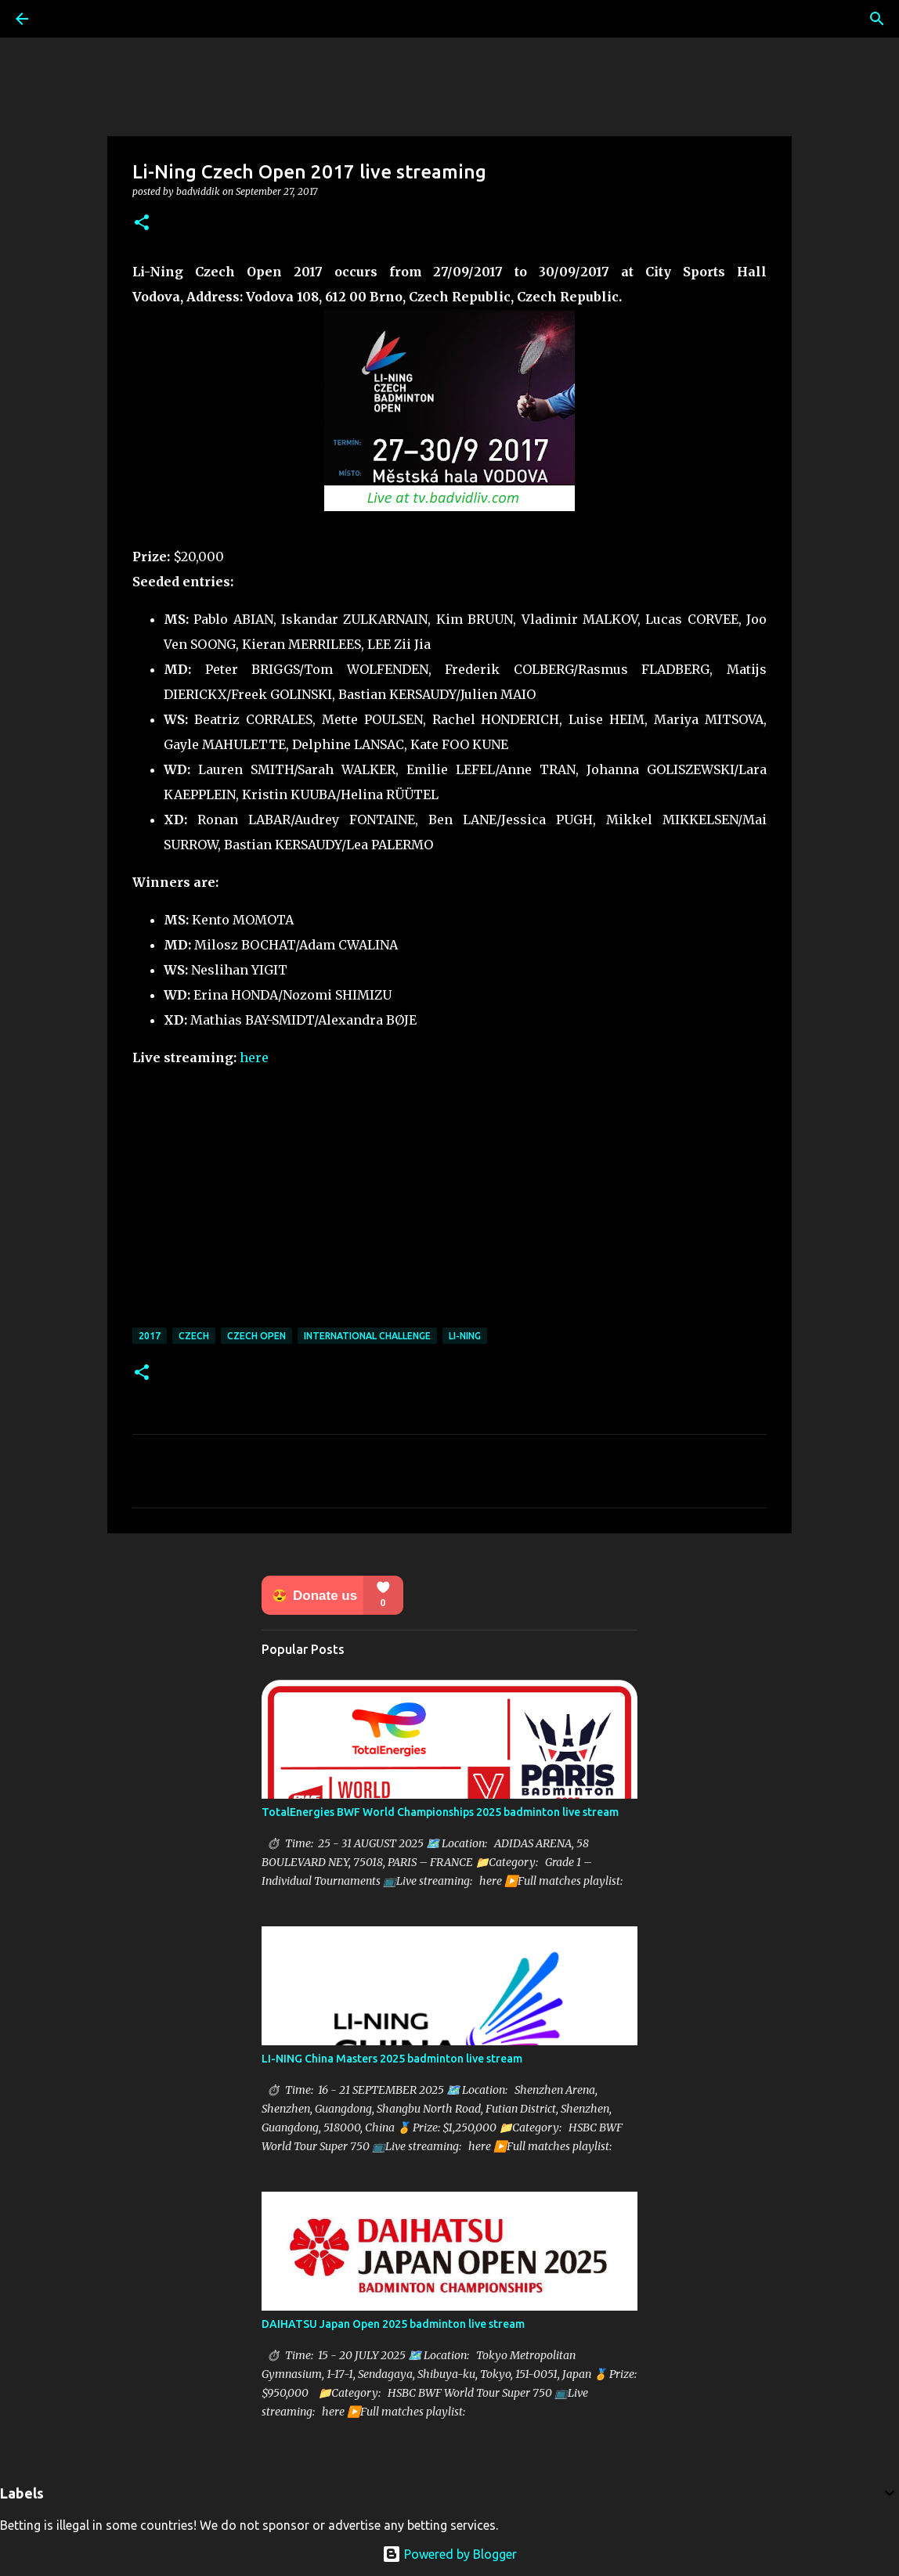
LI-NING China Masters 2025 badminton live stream (392, 2058)
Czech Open (256, 1336)
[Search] (877, 19)
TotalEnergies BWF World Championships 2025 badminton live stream (440, 1812)
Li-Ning (465, 1336)
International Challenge (367, 1336)
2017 (150, 1336)
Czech (194, 1336)
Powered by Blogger (449, 2554)
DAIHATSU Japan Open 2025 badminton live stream (393, 2324)
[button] (141, 223)
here (254, 1057)
